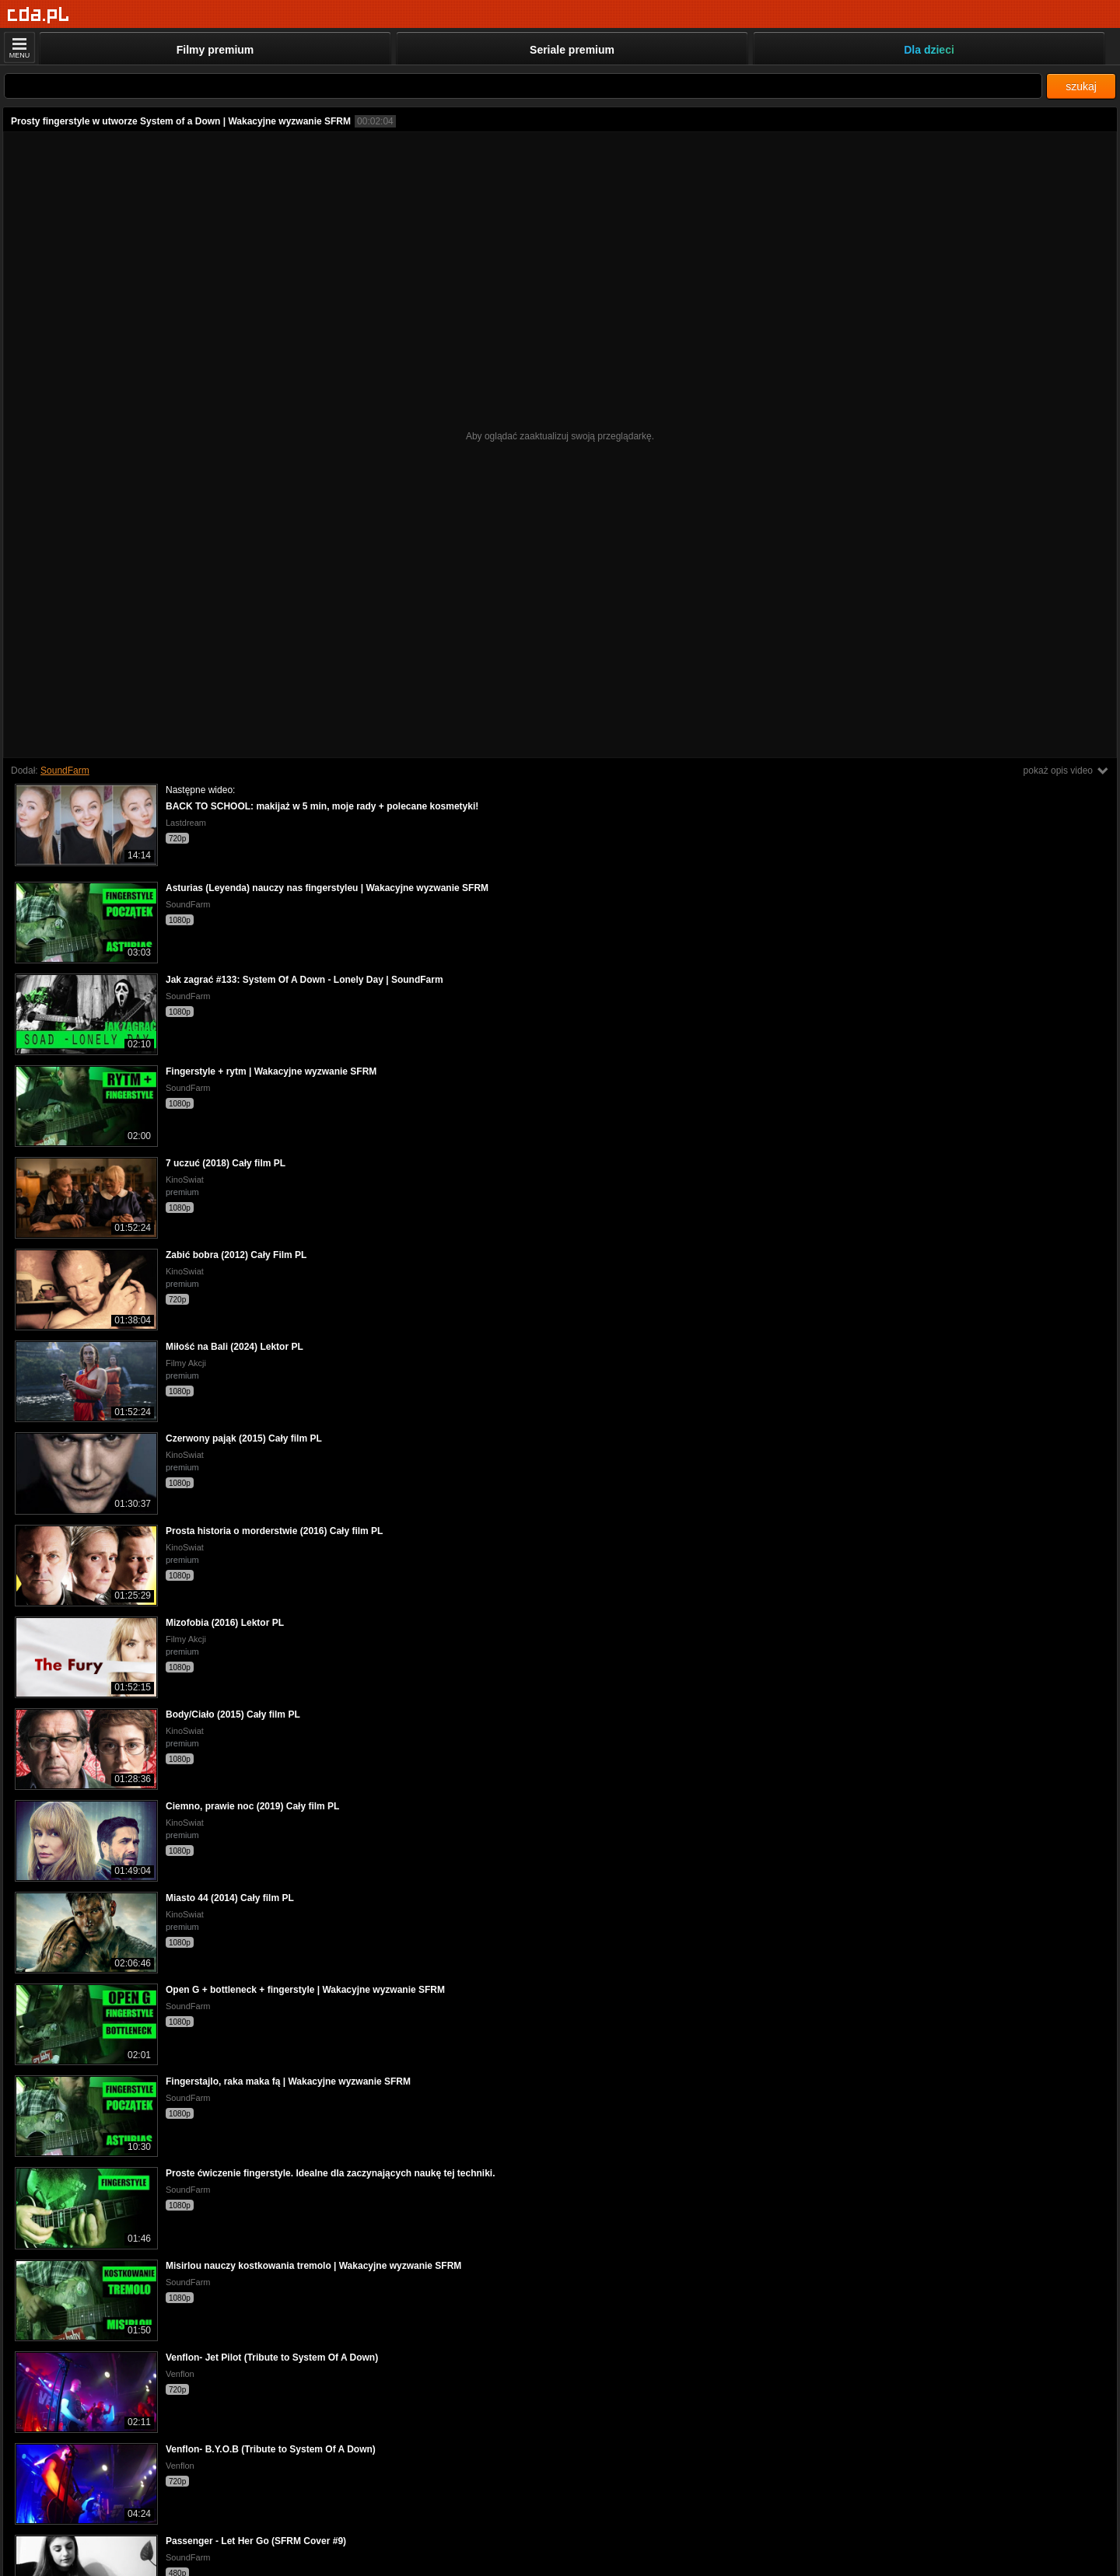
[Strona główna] (38, 15)
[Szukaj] (523, 86)
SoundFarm (64, 770)
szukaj (1081, 86)
